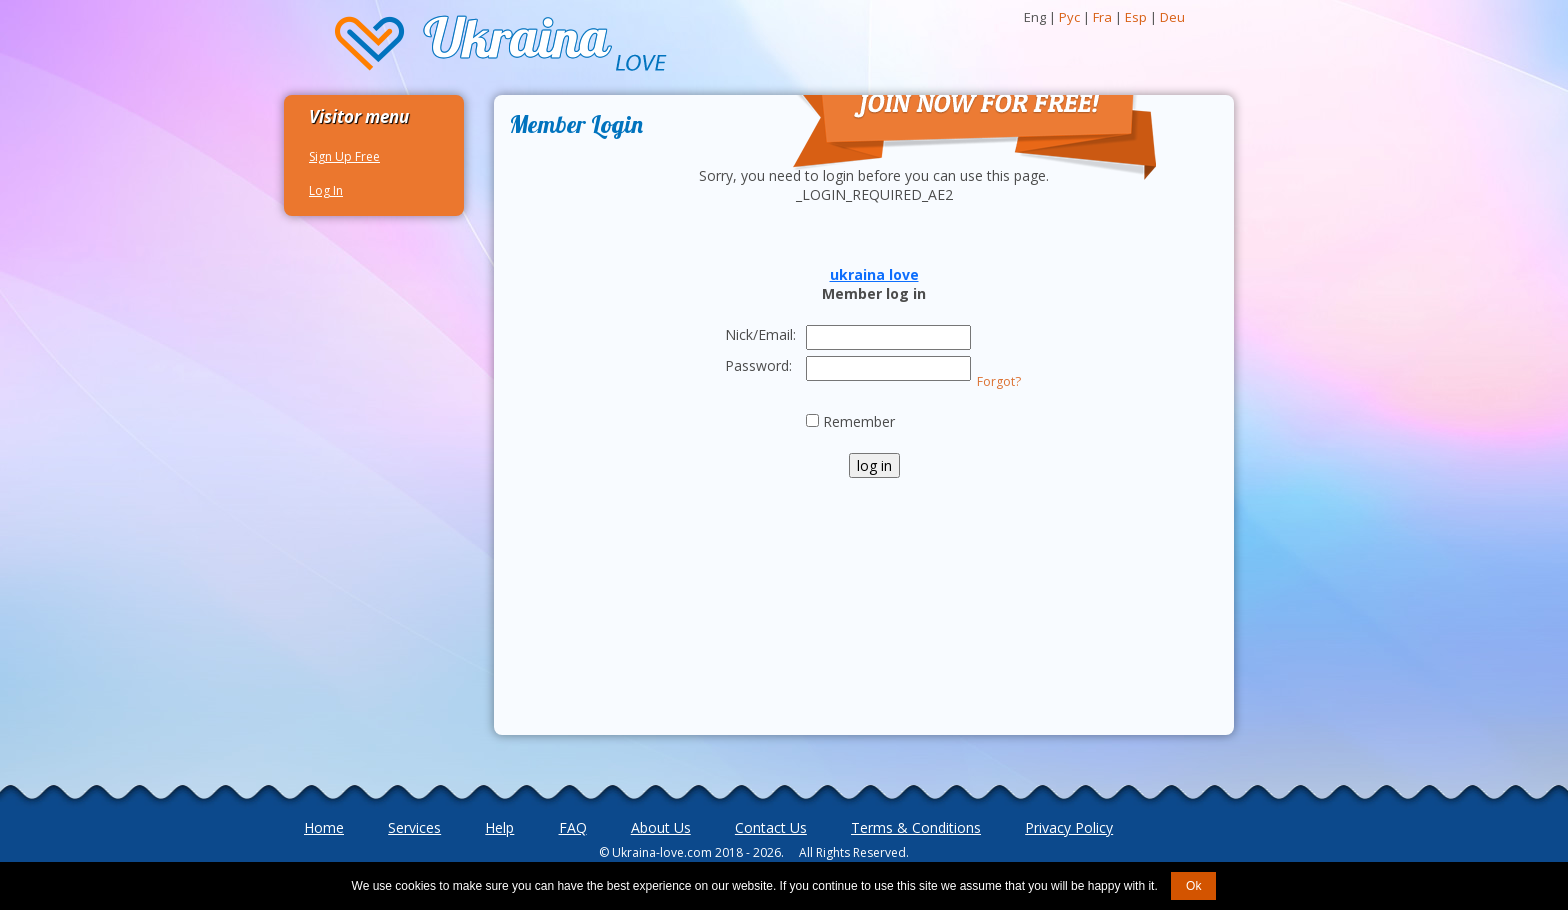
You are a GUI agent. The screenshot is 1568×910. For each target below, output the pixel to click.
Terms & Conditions (916, 827)
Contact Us (771, 827)
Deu (1172, 17)
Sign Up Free (344, 156)
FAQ (573, 827)
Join (800, 73)
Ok (1193, 886)
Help (499, 827)
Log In (326, 190)
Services (414, 827)
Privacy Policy (1069, 827)
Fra (1102, 17)
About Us (661, 827)
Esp (1136, 17)
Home (324, 827)
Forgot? (999, 381)
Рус (1069, 17)
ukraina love (874, 274)
